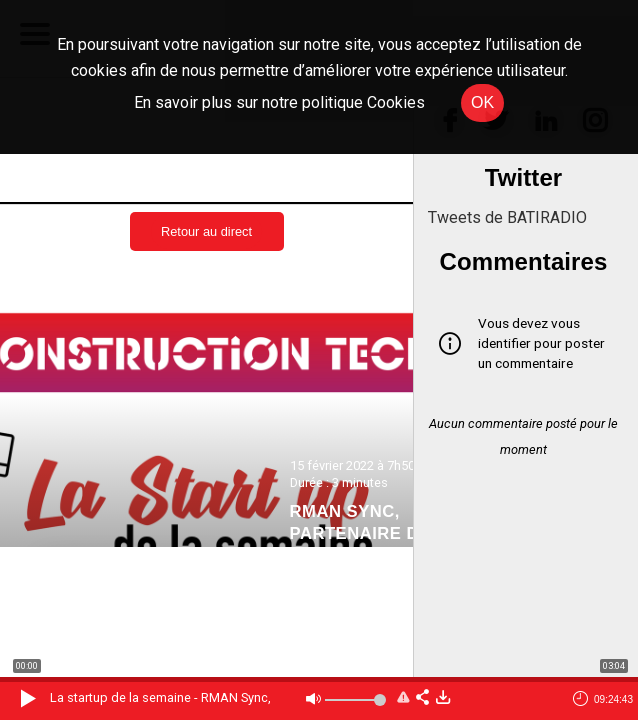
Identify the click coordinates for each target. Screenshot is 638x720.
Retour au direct (206, 231)
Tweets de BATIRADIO (507, 217)
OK (482, 102)
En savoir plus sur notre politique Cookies (279, 102)
